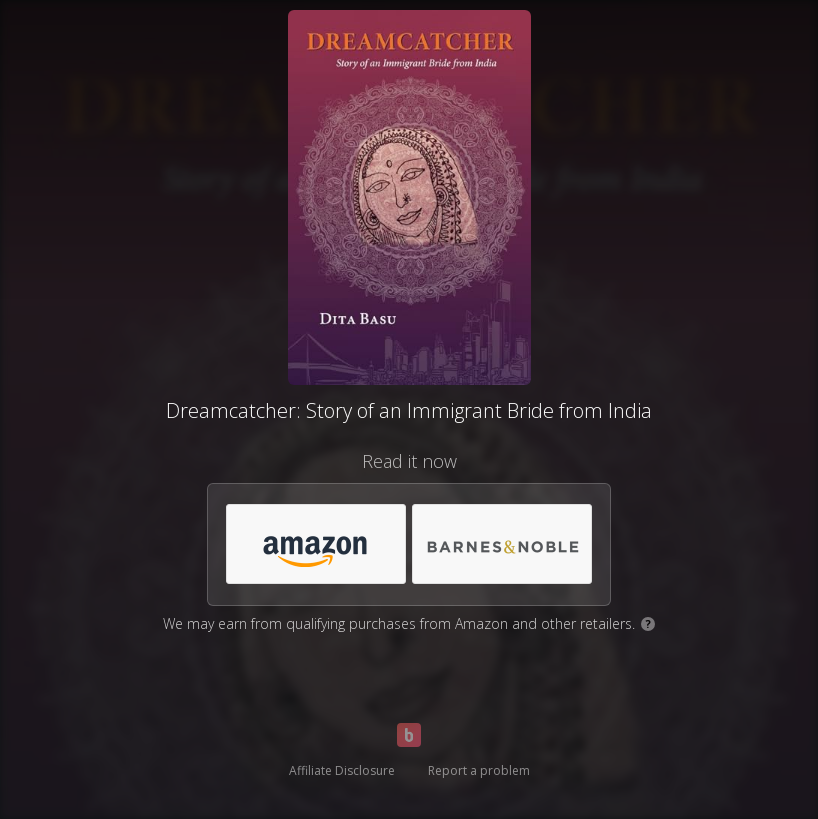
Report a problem (479, 770)
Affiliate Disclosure (342, 770)
